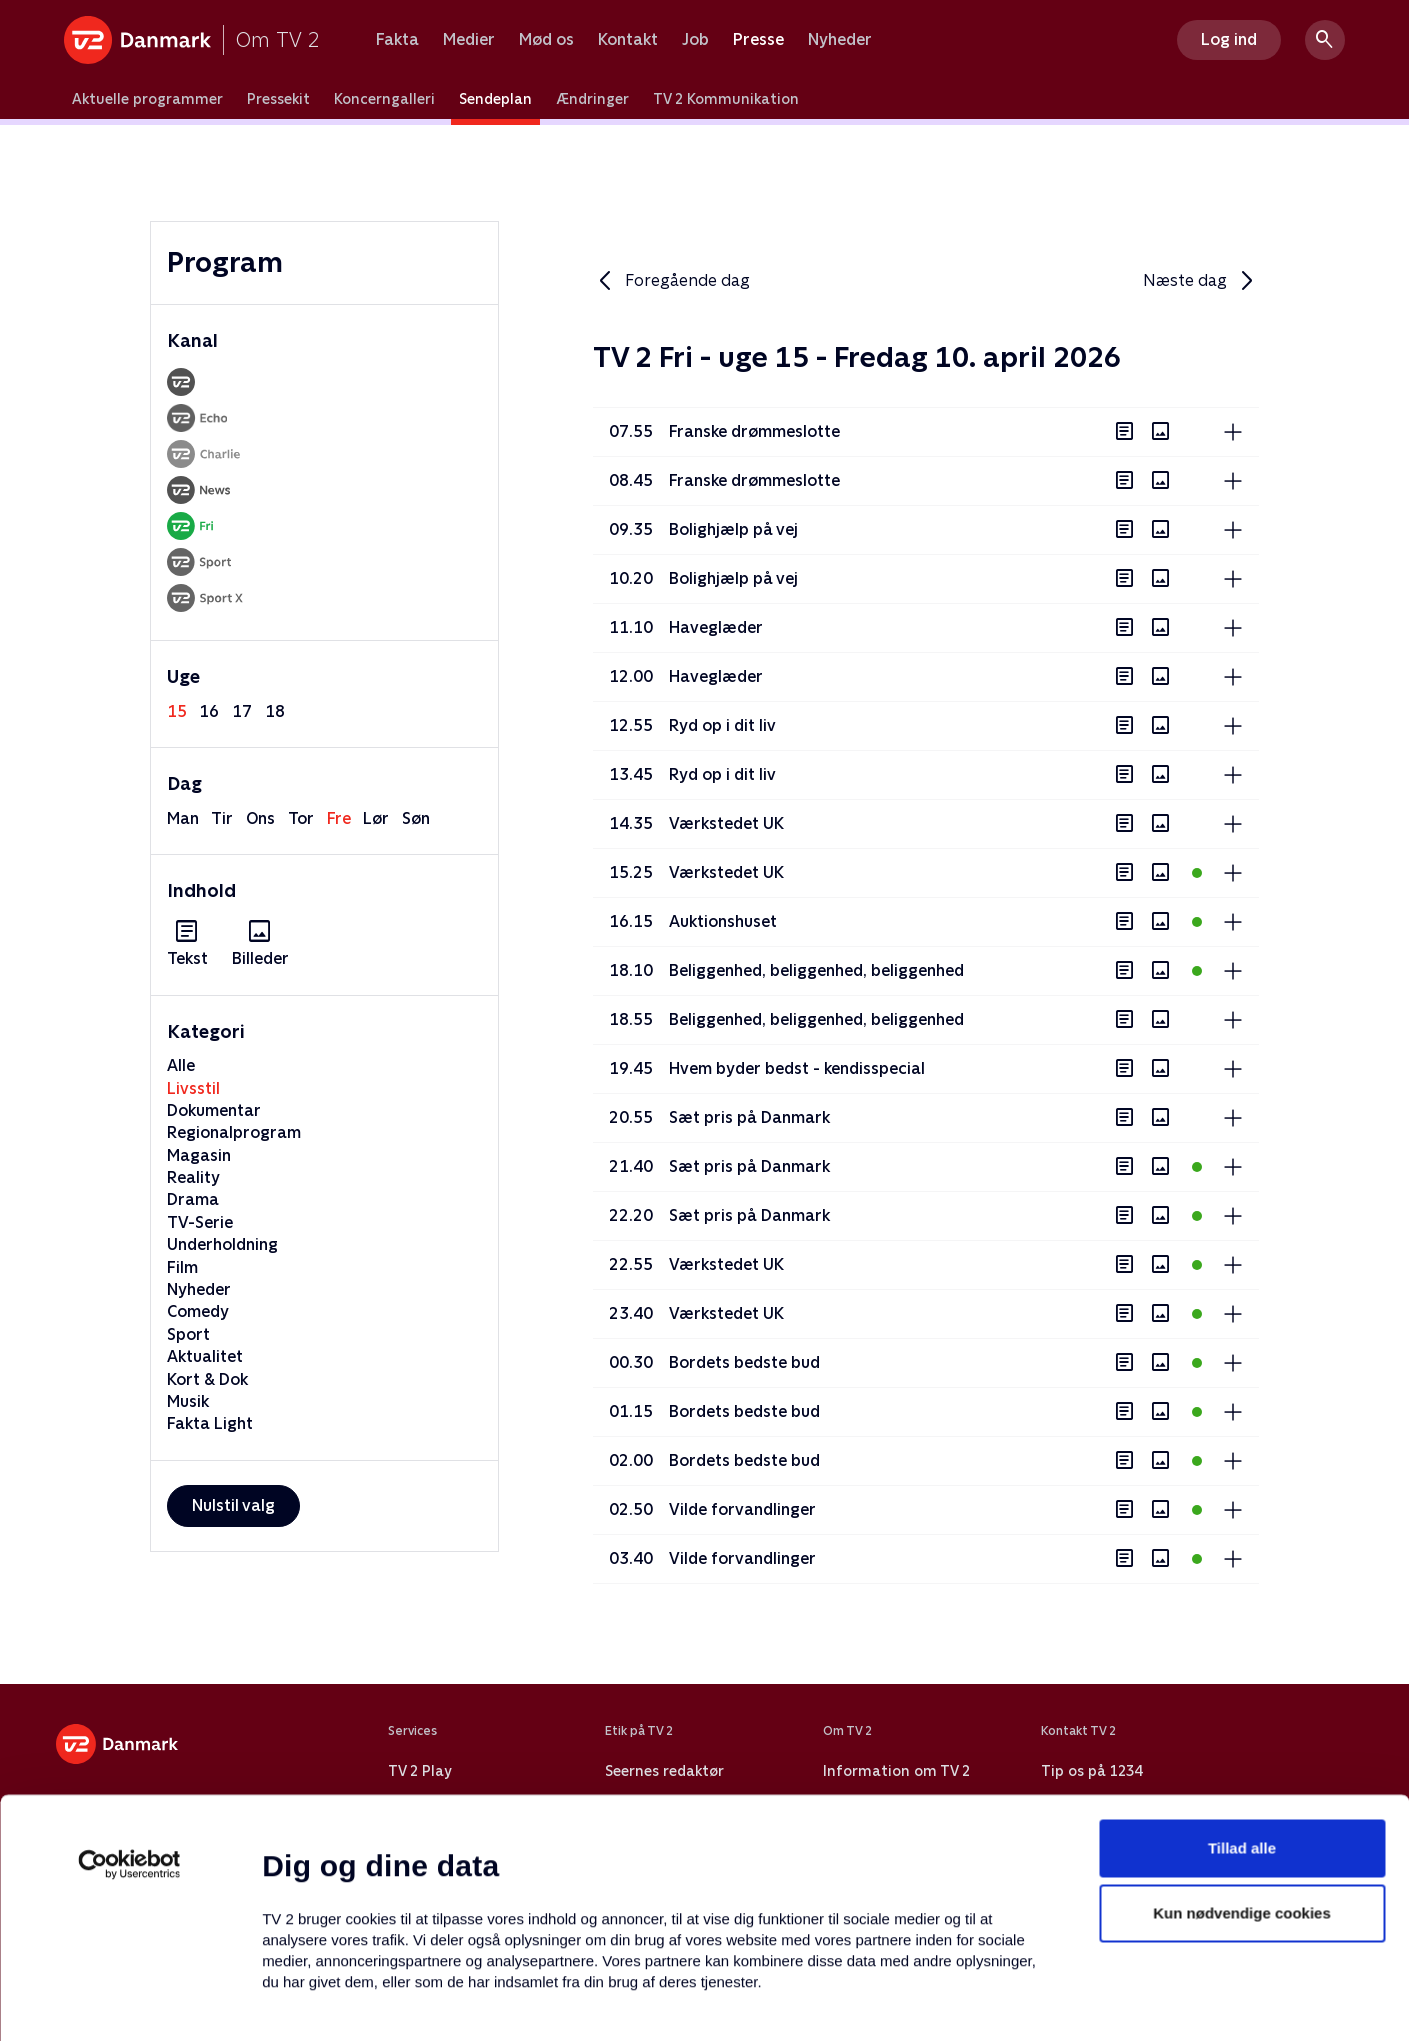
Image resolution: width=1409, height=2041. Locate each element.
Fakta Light (210, 1423)
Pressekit (278, 99)
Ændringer (592, 99)
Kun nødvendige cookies (1242, 1776)
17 (242, 711)
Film (182, 1267)
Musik (188, 1401)
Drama (193, 1199)
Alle (181, 1065)
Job (695, 40)
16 (209, 711)
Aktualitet (205, 1356)
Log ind (1229, 39)
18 (275, 711)
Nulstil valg (233, 1505)
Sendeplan (495, 99)
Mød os (546, 40)
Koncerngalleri (384, 99)
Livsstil (193, 1088)
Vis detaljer (969, 2001)
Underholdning (222, 1244)
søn (416, 818)
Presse (758, 40)
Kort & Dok (207, 1379)
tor (301, 818)
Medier (469, 40)
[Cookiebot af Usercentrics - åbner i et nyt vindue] (129, 1727)
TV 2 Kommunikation (726, 99)
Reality (193, 1177)
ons (260, 818)
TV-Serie (200, 1222)
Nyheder (840, 40)
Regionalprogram (234, 1132)
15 (177, 711)
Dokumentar (214, 1110)
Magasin (199, 1155)
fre (339, 818)
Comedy (198, 1311)
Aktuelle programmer (147, 99)
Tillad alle (1242, 1710)
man (183, 818)
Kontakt (628, 40)
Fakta (397, 40)
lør (376, 818)
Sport (188, 1334)
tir (222, 818)
